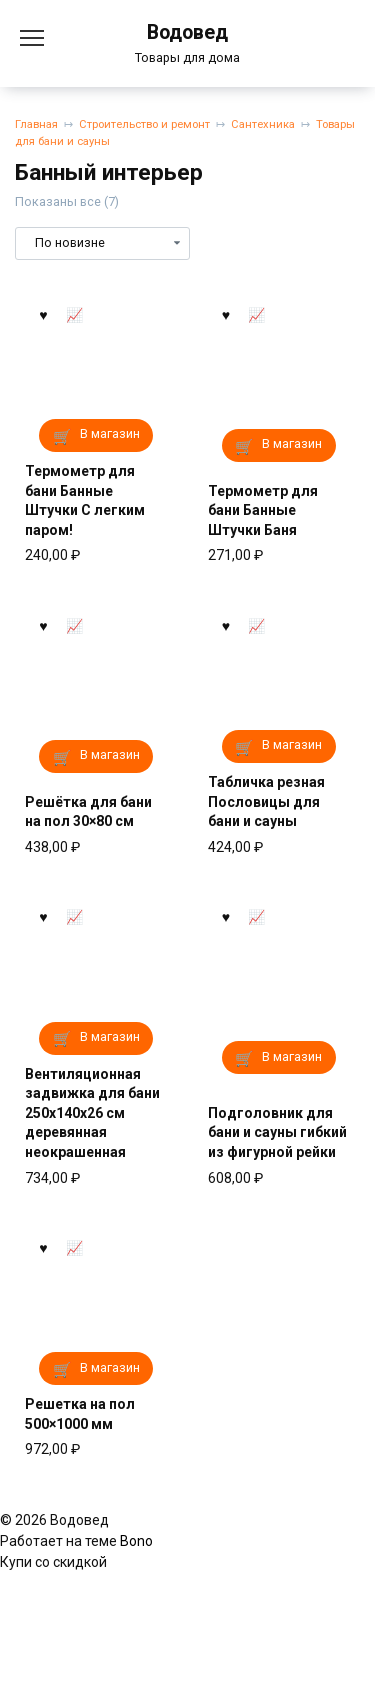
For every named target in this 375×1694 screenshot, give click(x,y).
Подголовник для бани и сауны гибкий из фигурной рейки (277, 1132)
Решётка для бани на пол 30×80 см (88, 812)
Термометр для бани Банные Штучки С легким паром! (85, 500)
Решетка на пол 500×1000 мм (80, 1414)
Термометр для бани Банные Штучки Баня (263, 510)
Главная (36, 124)
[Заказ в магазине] (102, 243)
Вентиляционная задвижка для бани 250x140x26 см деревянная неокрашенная (92, 1113)
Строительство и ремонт (144, 124)
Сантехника (263, 124)
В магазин (110, 433)
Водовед (187, 32)
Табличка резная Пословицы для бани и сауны (266, 801)
